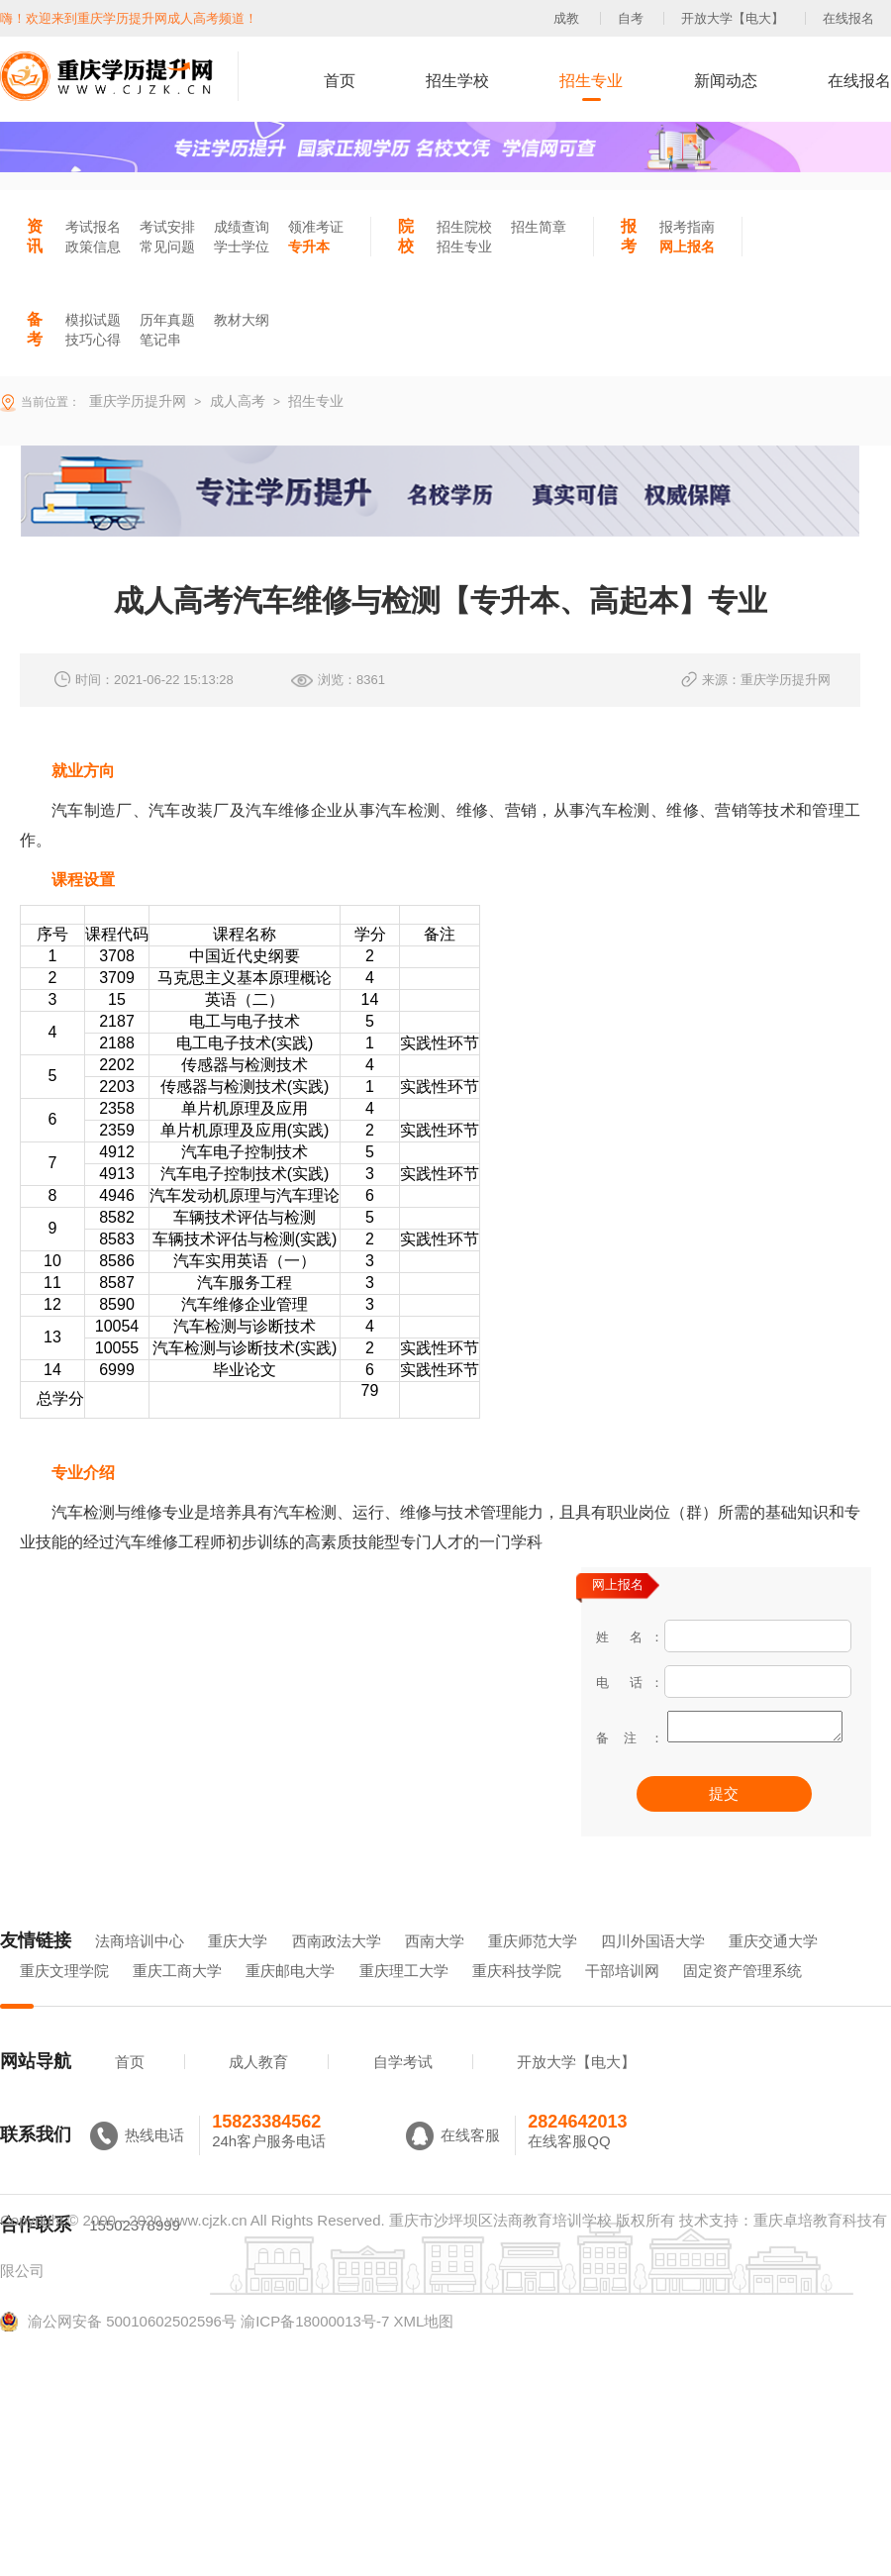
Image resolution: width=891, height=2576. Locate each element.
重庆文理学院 (64, 1998)
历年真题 (167, 320)
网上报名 (687, 246)
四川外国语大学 (653, 1968)
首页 (339, 80)
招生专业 (591, 80)
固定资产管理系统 (742, 1998)
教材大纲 (241, 320)
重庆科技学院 (516, 1998)
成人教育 (258, 2089)
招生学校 (457, 80)
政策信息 (93, 246)
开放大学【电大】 (732, 18)
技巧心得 (93, 339)
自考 (631, 18)
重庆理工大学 (403, 1998)
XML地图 (423, 2348)
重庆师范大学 (532, 1968)
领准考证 (316, 227)
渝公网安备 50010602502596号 (118, 2349)
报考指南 (687, 227)
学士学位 (241, 246)
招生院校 (464, 227)
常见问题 (167, 246)
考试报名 (93, 227)
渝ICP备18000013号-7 (315, 2348)
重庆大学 (237, 1968)
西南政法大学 (336, 1968)
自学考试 (403, 2089)
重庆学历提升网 (135, 401)
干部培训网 (622, 1998)
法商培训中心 (139, 1968)
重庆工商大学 (177, 1998)
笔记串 (160, 339)
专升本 (309, 246)
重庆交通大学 (773, 1968)
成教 (566, 18)
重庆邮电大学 (290, 1998)
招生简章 (538, 227)
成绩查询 (241, 227)
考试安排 (167, 227)
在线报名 (848, 18)
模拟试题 (93, 320)
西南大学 (434, 1968)
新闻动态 (725, 80)
